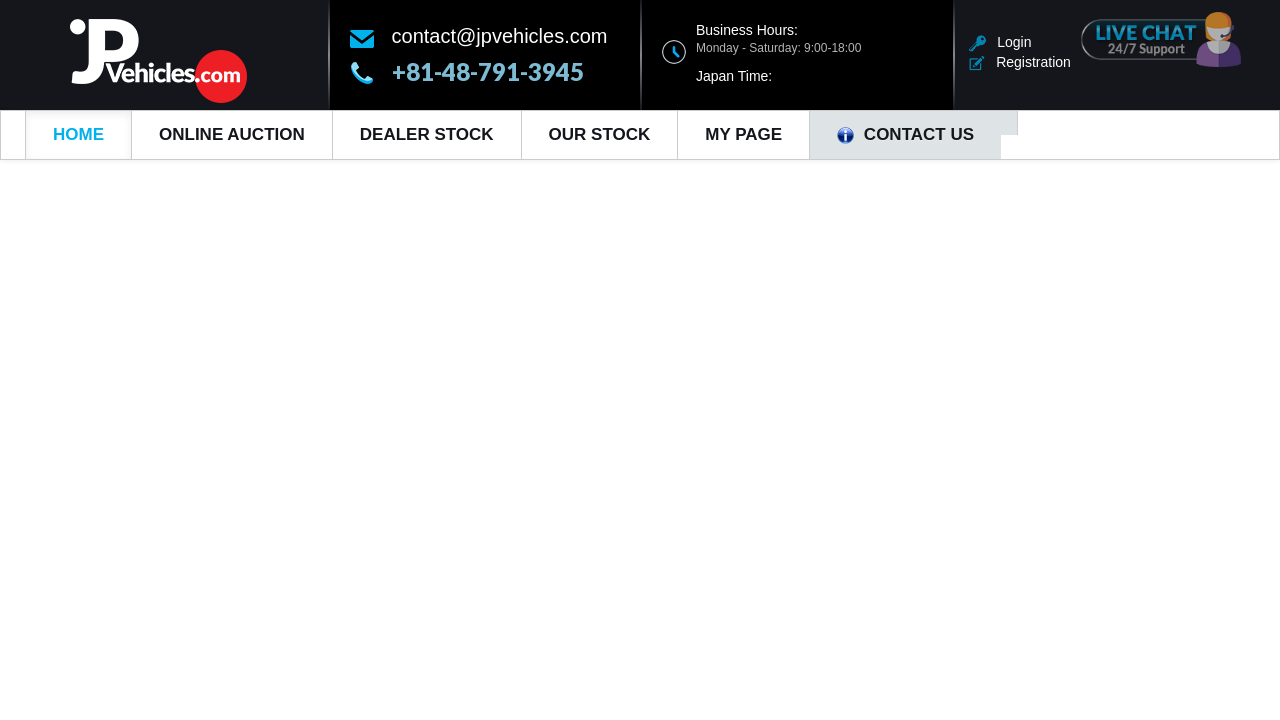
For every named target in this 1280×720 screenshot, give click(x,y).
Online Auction (232, 134)
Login (1000, 42)
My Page (743, 134)
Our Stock (600, 134)
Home (78, 134)
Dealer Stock (427, 134)
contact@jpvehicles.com (500, 36)
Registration (1020, 62)
